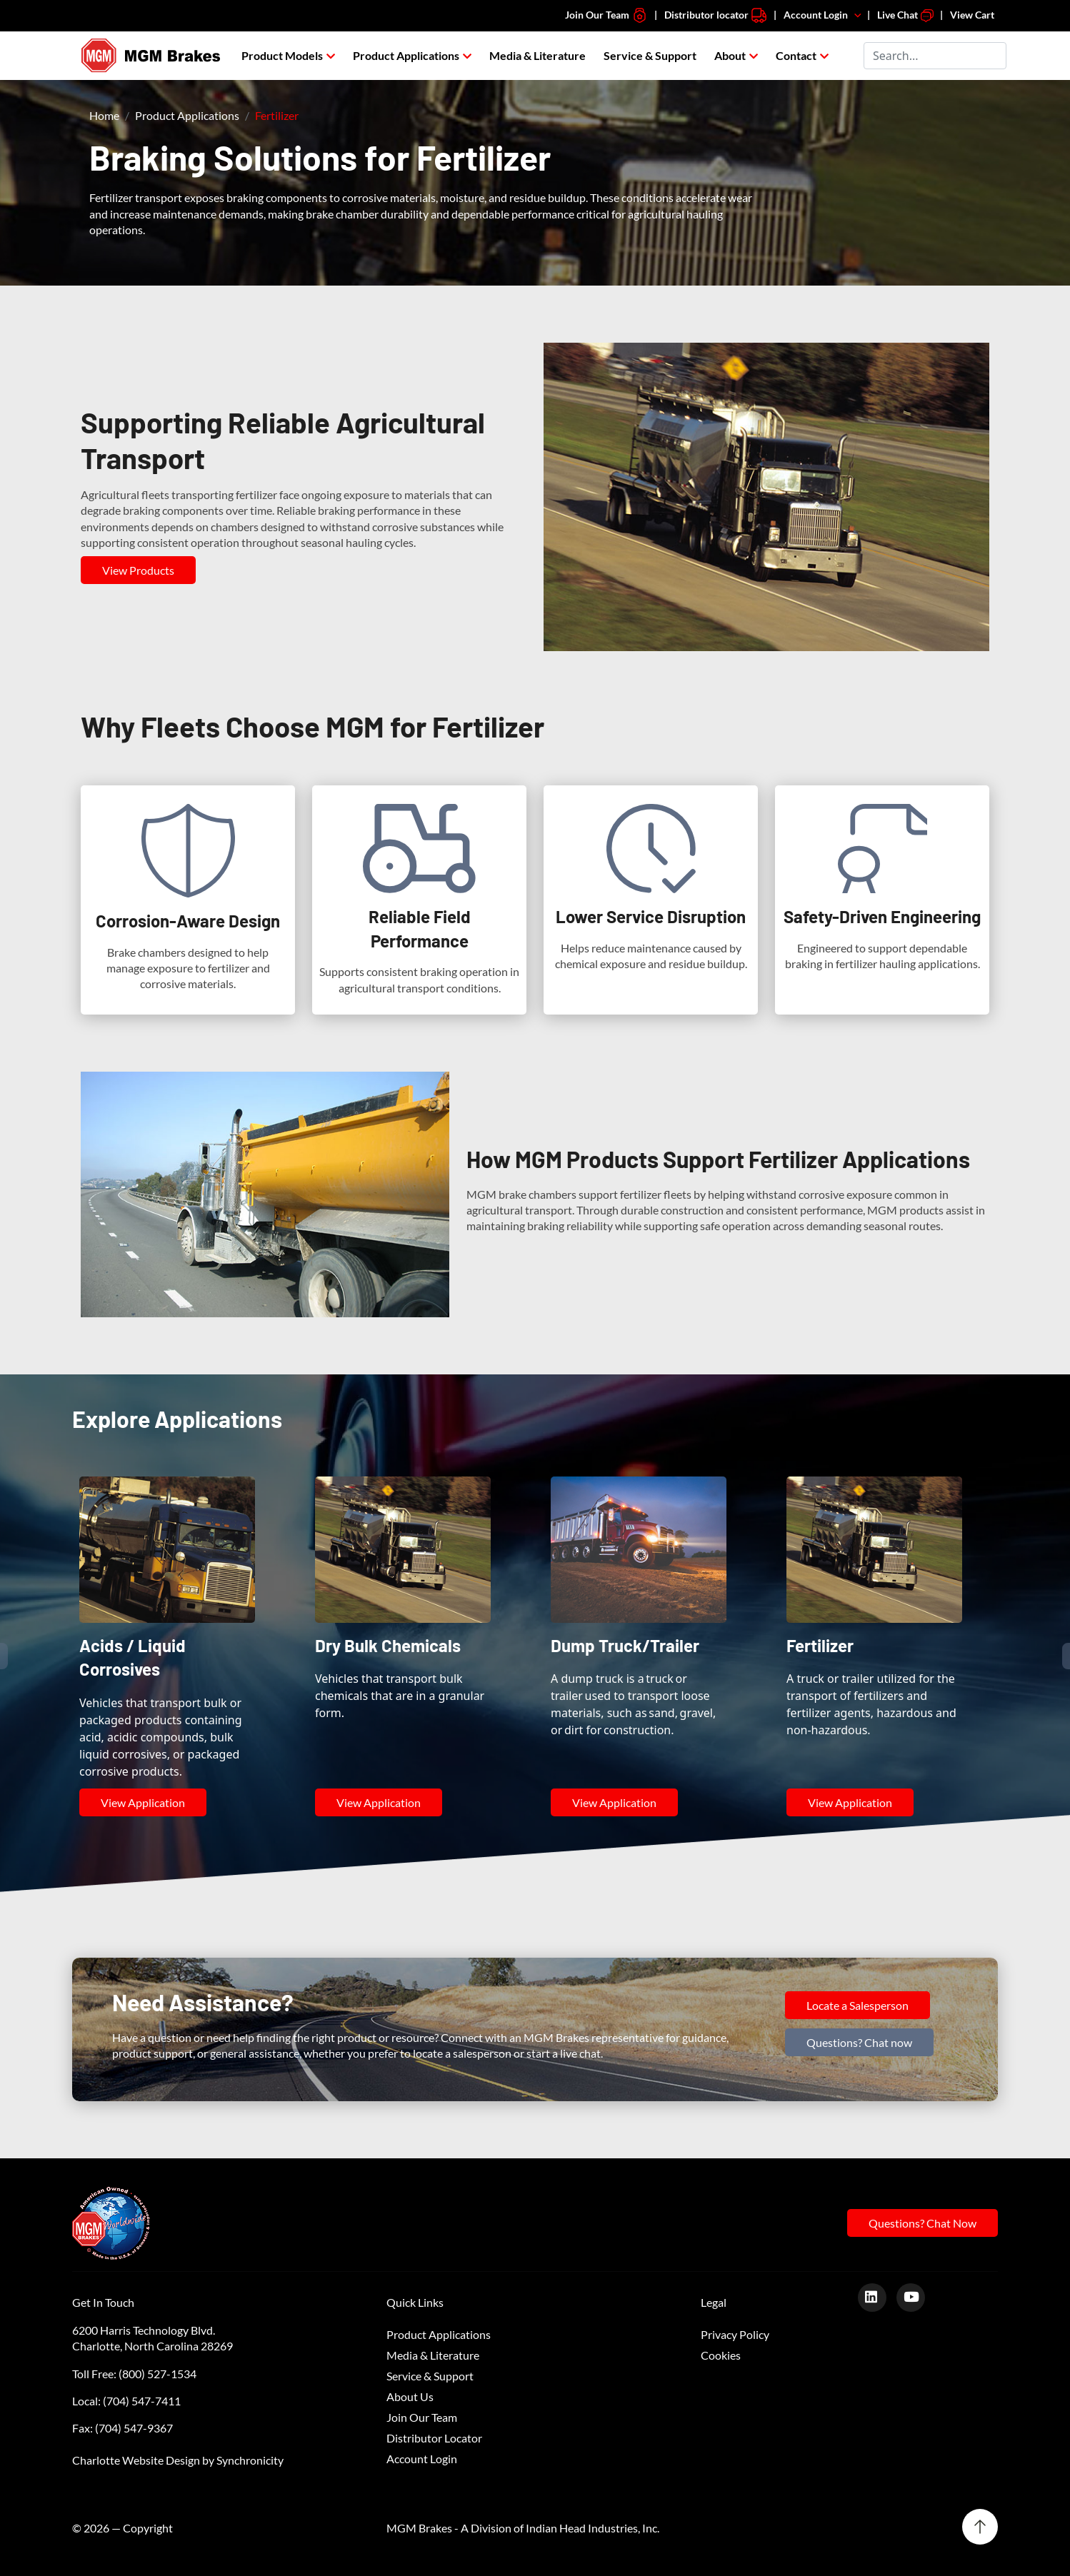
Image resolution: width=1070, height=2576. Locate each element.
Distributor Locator (434, 2438)
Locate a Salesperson (857, 2005)
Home (104, 115)
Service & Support (650, 55)
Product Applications (406, 55)
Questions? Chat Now (922, 2223)
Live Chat (905, 15)
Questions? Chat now (859, 2042)
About (730, 55)
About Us (410, 2396)
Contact (796, 55)
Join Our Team (607, 15)
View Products (138, 570)
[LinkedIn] (877, 2296)
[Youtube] (916, 2296)
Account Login (824, 15)
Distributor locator (716, 15)
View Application (143, 1802)
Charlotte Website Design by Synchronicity (178, 2460)
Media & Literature (537, 55)
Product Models (282, 55)
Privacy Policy (735, 2334)
